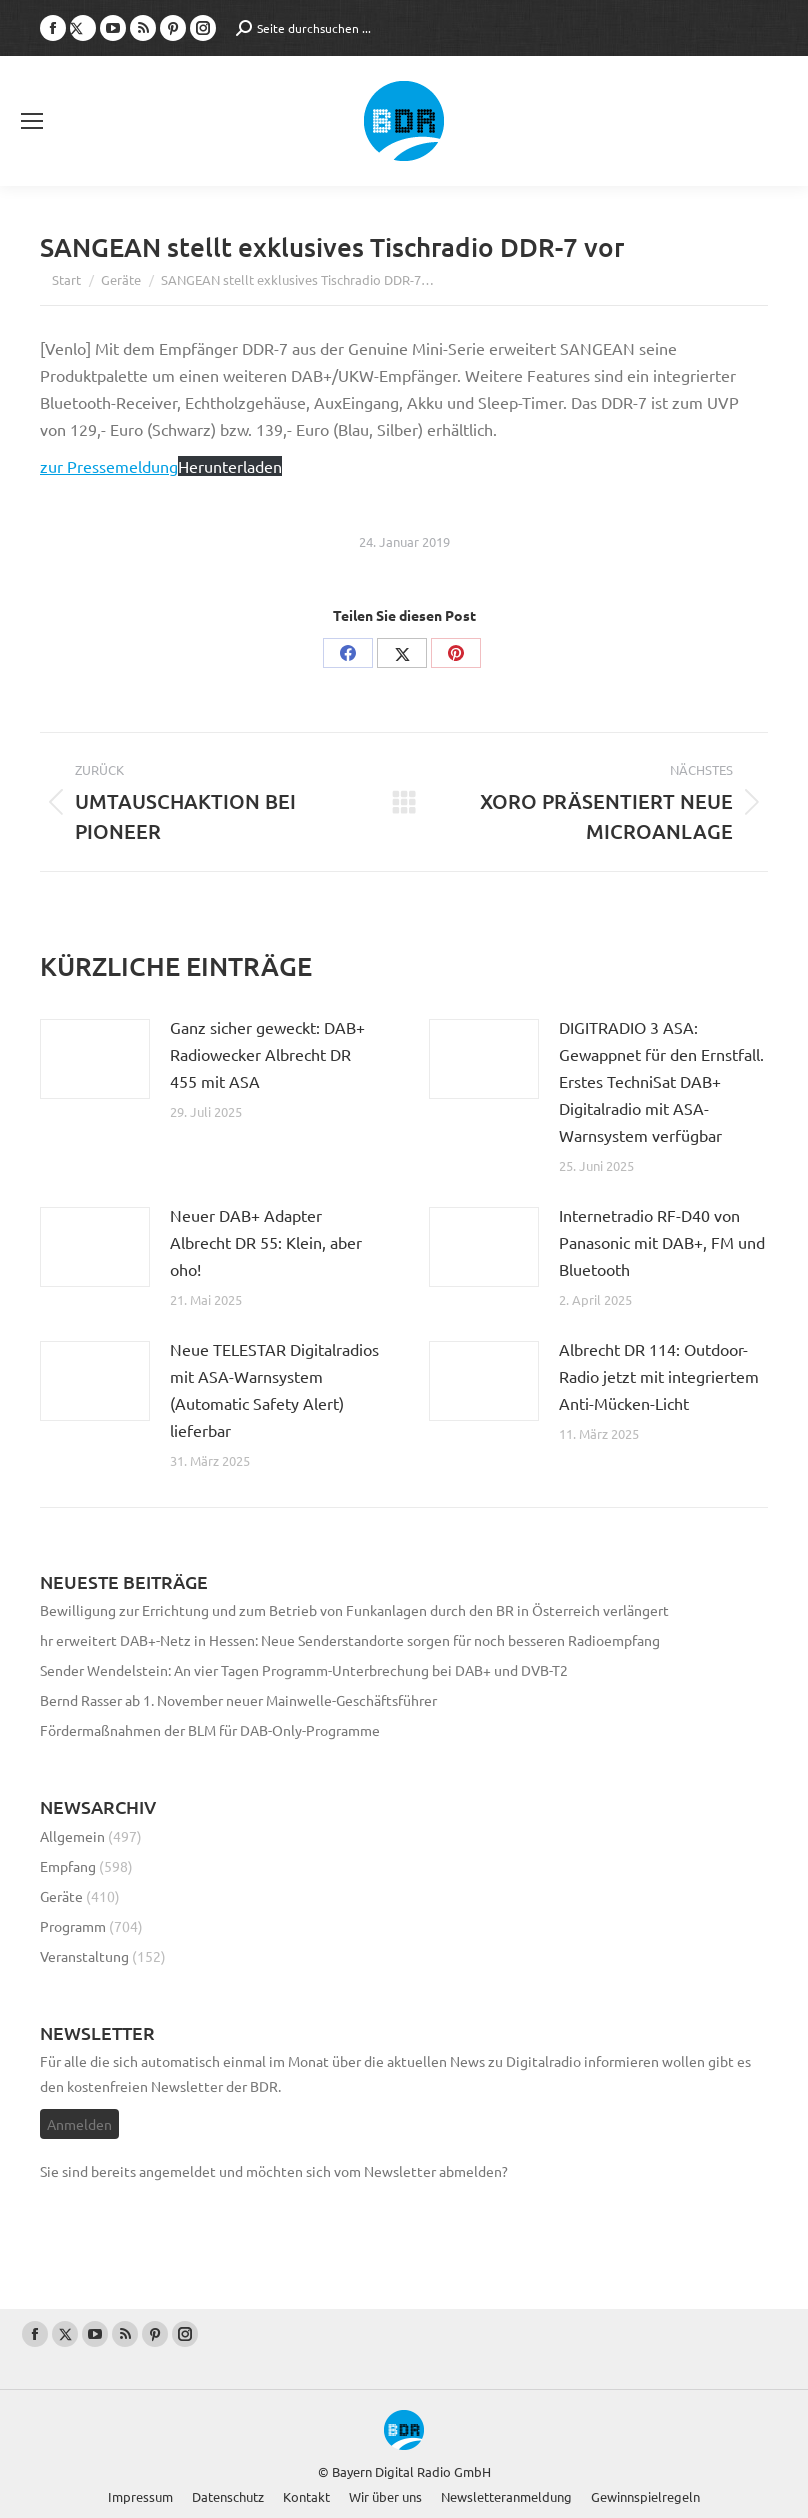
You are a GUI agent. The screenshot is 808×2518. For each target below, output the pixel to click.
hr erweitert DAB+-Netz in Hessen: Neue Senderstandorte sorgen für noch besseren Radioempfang (350, 1640)
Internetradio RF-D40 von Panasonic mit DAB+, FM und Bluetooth (662, 1242)
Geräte (61, 1896)
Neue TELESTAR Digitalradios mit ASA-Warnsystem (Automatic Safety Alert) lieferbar (274, 1389)
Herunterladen (230, 466)
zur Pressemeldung (109, 466)
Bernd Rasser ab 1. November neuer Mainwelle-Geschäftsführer (238, 1700)
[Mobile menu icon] (32, 121)
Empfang (68, 1866)
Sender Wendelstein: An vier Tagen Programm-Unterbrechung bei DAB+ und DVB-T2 (304, 1670)
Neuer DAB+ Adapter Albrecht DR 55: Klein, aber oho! (266, 1242)
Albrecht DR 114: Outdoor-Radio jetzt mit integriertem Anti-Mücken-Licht (659, 1376)
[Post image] (95, 1059)
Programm (73, 1926)
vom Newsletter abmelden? (421, 2171)
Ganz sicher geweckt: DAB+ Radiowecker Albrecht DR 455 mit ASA (267, 1054)
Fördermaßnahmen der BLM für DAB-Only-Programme (210, 1730)
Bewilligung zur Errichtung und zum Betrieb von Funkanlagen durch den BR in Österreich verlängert (354, 1610)
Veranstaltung (84, 1956)
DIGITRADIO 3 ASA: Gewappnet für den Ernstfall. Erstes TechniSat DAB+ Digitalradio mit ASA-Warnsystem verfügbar (661, 1081)
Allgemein (72, 1836)
